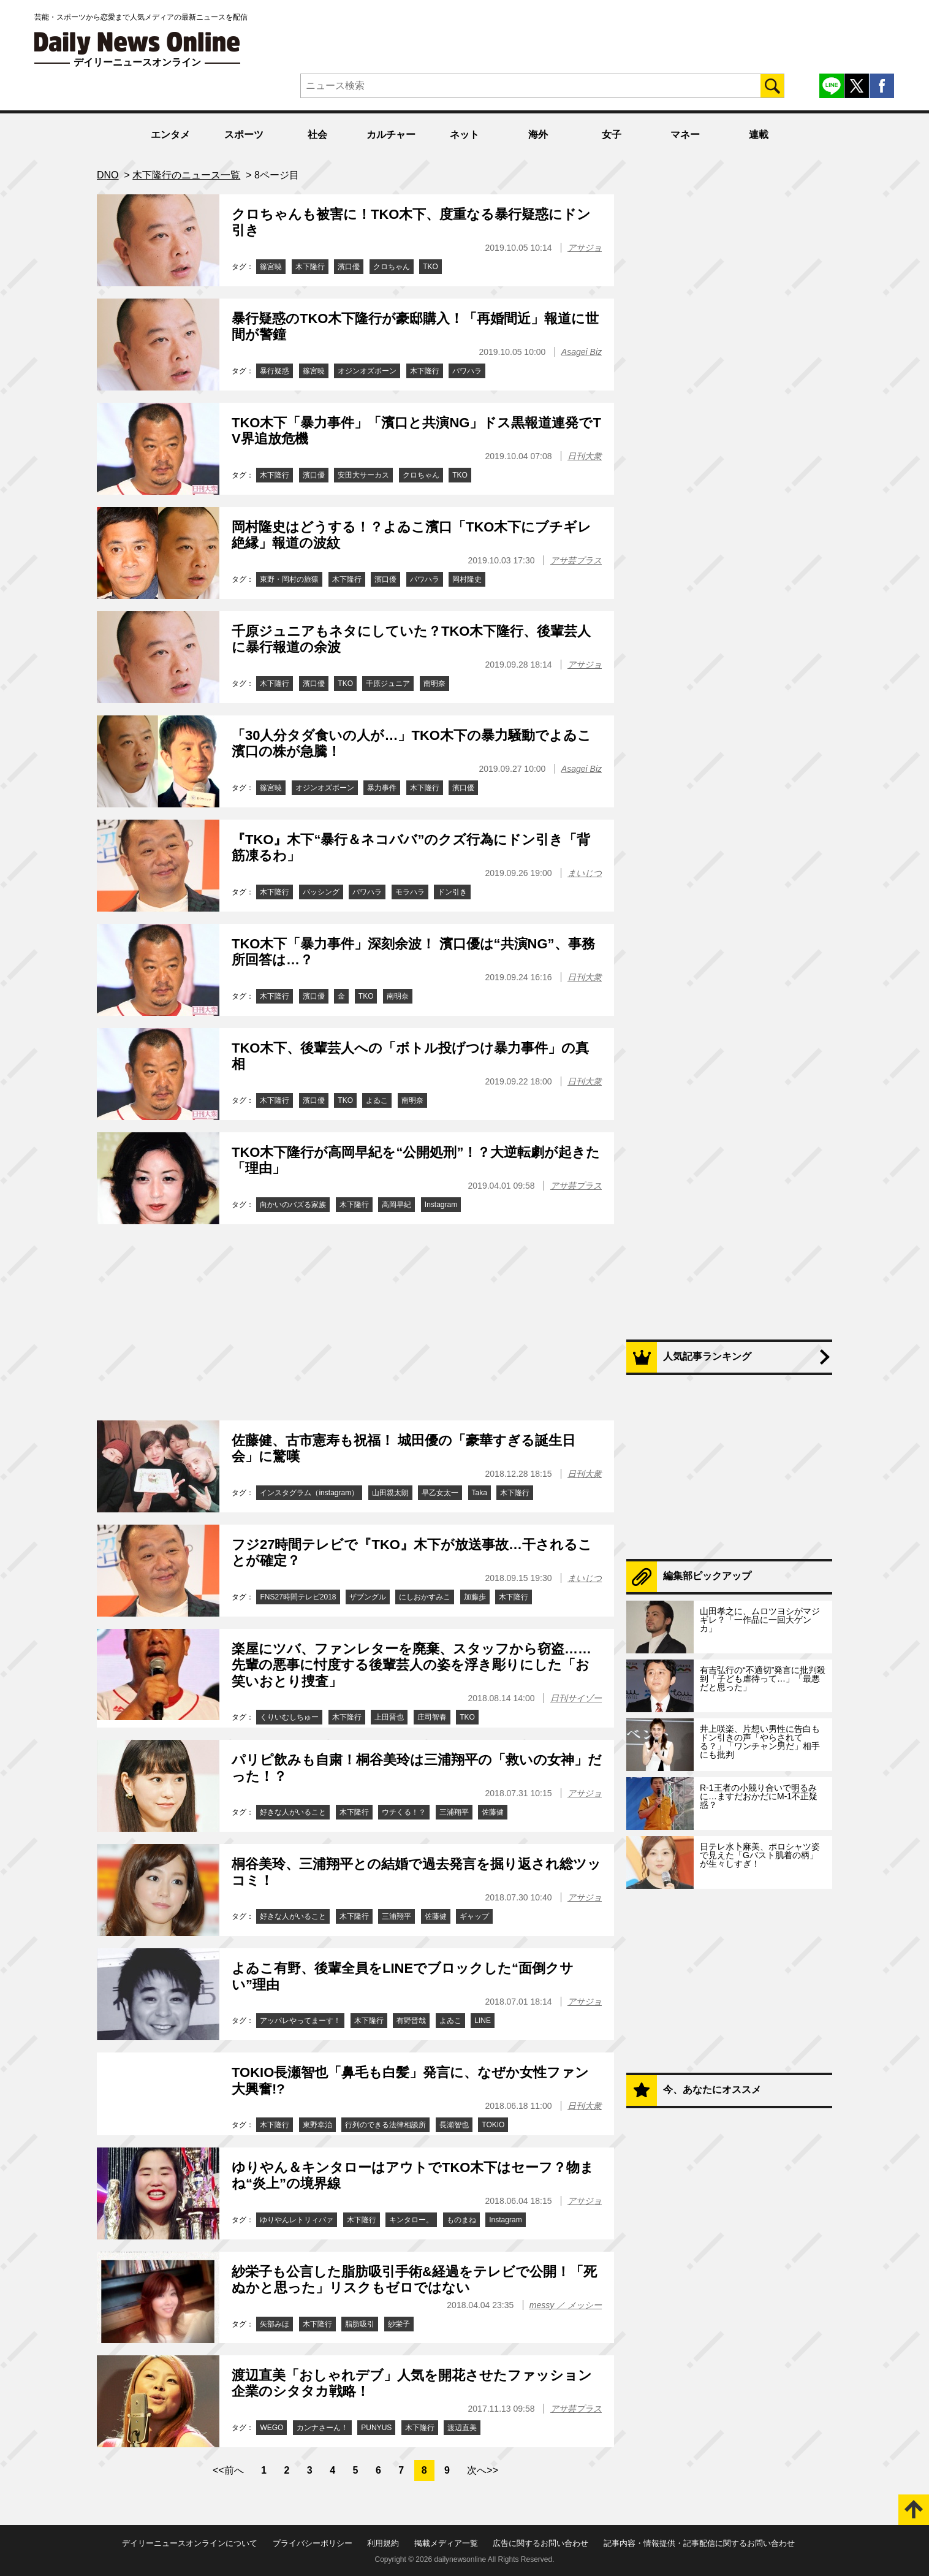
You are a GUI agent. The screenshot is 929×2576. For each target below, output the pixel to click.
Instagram (441, 1204)
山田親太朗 (390, 1492)
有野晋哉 (411, 2020)
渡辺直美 (462, 2427)
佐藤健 (493, 1812)
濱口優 (349, 266)
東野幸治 (317, 2125)
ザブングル (367, 1597)
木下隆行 (310, 266)
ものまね (461, 2220)
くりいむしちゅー (289, 1717)
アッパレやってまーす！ (300, 2020)
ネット (464, 134)
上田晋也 (389, 1717)
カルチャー (390, 134)
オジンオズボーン (367, 371)
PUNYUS (376, 2427)
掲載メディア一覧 (446, 2543)
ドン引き (452, 892)
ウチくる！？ (404, 1812)
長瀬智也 (454, 2125)
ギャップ (474, 1916)
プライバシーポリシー (312, 2543)
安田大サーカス (363, 475)
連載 (758, 134)
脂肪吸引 (359, 2324)
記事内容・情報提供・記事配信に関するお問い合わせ (699, 2543)
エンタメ (170, 134)
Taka (479, 1492)
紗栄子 (399, 2324)
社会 (317, 134)
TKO (430, 266)
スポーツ (244, 134)
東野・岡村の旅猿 (289, 579)
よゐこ (377, 1100)
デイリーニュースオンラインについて (189, 2543)
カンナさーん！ (322, 2427)
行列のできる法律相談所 (385, 2125)
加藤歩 (475, 1597)
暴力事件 (381, 787)
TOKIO (493, 2125)
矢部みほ (274, 2324)
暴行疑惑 (274, 371)
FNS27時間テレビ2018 (298, 1597)
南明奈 (434, 683)
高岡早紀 (396, 1204)
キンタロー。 (411, 2220)
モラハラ (410, 892)
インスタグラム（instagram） (309, 1492)
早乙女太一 (440, 1492)
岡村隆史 (467, 579)
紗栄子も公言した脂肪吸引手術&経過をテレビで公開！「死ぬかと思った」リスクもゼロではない (414, 2279)
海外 (538, 134)
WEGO (271, 2427)
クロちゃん (391, 266)
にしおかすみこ (424, 1597)
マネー (685, 134)
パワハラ (467, 371)
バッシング (321, 892)
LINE (482, 2020)
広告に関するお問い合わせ (540, 2543)
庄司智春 (432, 1717)
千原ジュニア (388, 683)
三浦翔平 (454, 1812)
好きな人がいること (293, 1812)
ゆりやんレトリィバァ (296, 2220)
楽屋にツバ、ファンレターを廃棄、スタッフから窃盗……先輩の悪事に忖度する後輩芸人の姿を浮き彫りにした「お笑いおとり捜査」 (411, 1665)
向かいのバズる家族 (293, 1204)
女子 (611, 134)
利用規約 (383, 2543)
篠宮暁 (271, 266)
